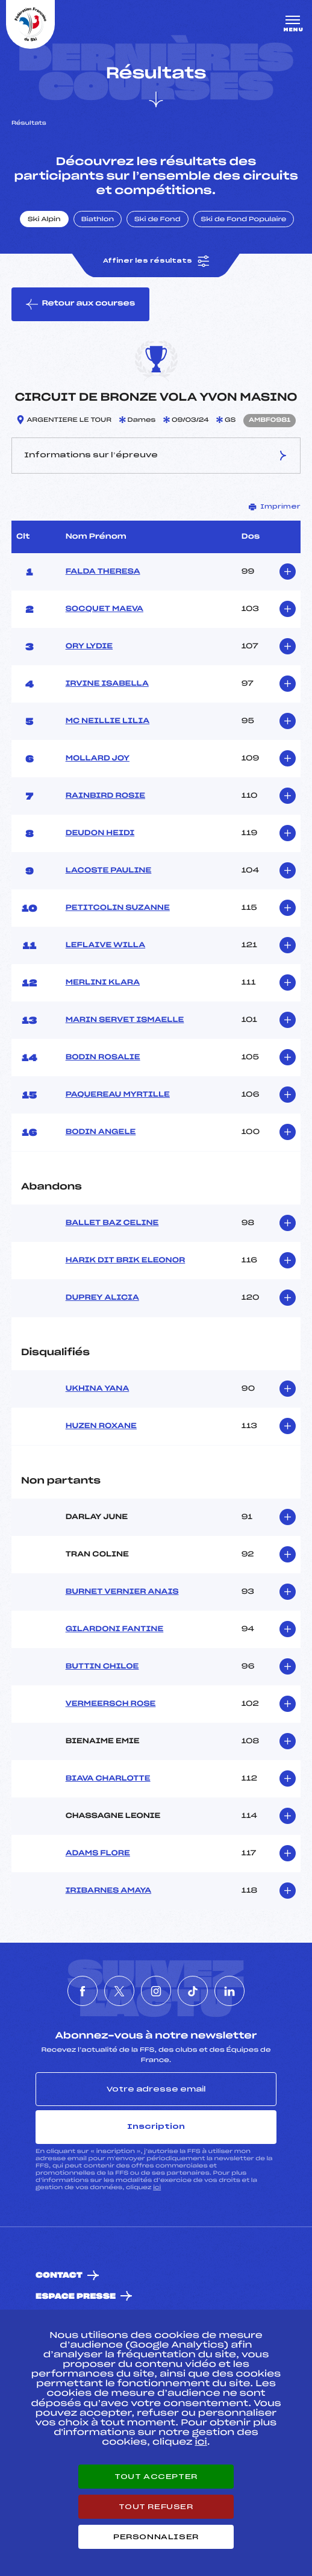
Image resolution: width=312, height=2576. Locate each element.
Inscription (156, 2126)
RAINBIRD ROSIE (105, 796)
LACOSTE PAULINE (109, 870)
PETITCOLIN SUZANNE (118, 908)
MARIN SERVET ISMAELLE (125, 1020)
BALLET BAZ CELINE (112, 1223)
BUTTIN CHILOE (102, 1666)
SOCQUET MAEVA (104, 609)
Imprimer (275, 506)
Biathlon (97, 220)
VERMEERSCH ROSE (111, 1704)
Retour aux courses (80, 304)
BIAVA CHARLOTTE (108, 1778)
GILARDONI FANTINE (115, 1629)
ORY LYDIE (89, 646)
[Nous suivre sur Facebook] (82, 1991)
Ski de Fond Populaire (244, 220)
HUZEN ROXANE (101, 1426)
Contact (59, 2276)
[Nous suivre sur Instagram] (156, 1991)
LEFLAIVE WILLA (106, 945)
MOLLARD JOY (97, 758)
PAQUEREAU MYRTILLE (118, 1094)
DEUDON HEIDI (100, 833)
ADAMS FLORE (98, 1853)
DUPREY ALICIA (102, 1298)
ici (157, 2187)
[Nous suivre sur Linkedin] (229, 1991)
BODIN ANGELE (101, 1132)
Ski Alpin (44, 220)
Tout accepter (156, 2476)
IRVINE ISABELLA (107, 684)
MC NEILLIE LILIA (108, 721)
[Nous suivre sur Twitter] (119, 1991)
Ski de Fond (157, 220)
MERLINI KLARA (103, 982)
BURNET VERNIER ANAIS (122, 1592)
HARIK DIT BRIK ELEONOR (126, 1260)
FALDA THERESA (103, 571)
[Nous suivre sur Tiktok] (193, 1991)
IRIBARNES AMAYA (109, 1890)
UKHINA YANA (97, 1389)
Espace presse (76, 2297)
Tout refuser (156, 2506)
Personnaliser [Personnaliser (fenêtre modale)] (156, 2536)
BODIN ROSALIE (103, 1057)
